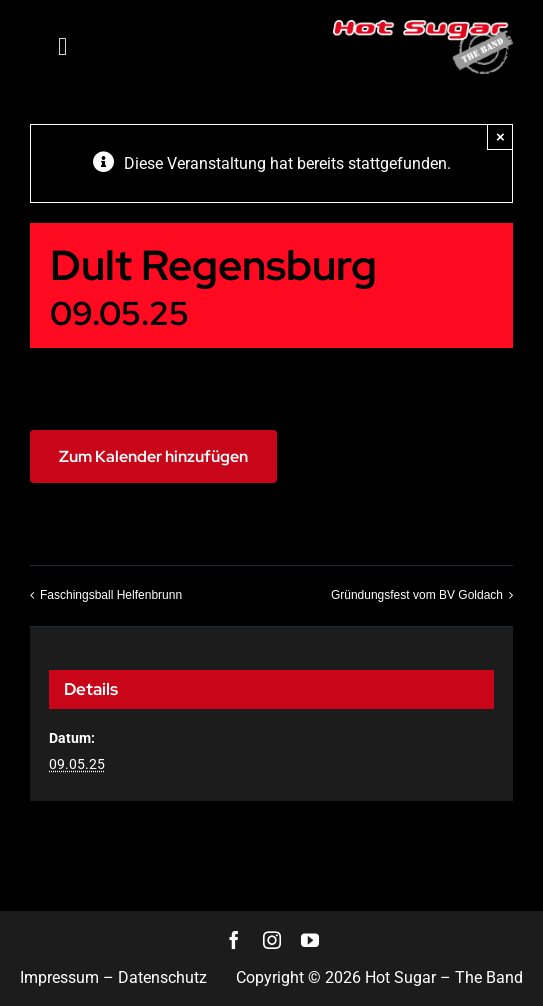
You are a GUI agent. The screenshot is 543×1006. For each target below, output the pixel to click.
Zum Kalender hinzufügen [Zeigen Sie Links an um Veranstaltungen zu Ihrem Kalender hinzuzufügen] (153, 456)
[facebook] (234, 940)
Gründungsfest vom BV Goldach (417, 595)
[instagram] (272, 940)
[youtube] (310, 940)
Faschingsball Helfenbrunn (111, 595)
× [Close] (500, 136)
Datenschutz (162, 977)
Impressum (59, 977)
